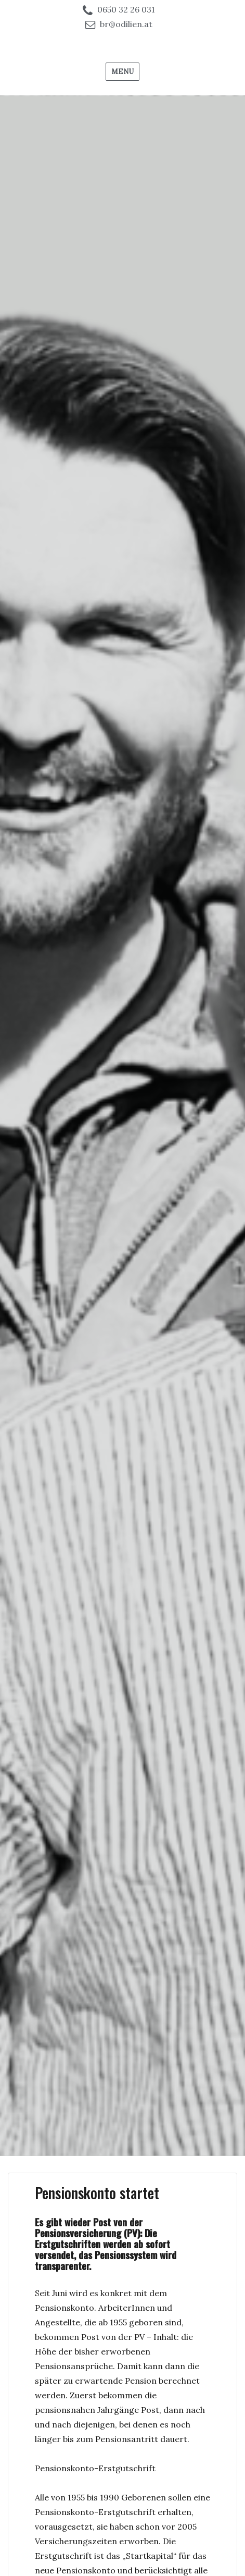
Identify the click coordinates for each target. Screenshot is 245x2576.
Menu (122, 71)
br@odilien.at (126, 24)
